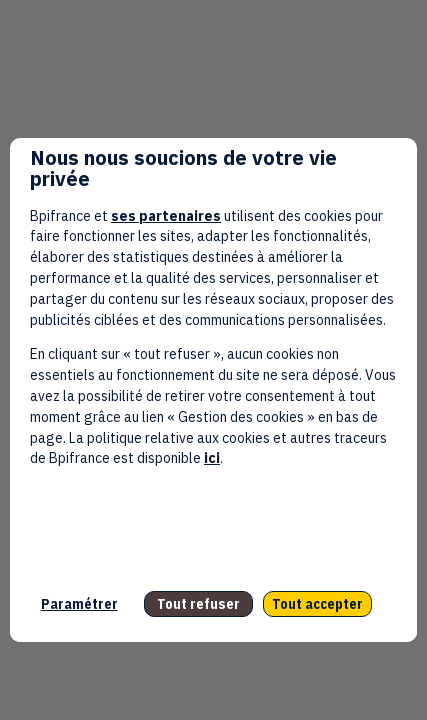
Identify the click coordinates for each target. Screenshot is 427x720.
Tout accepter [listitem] (317, 604)
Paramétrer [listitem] (79, 604)
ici (212, 458)
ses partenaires (166, 216)
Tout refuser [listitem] (198, 604)
